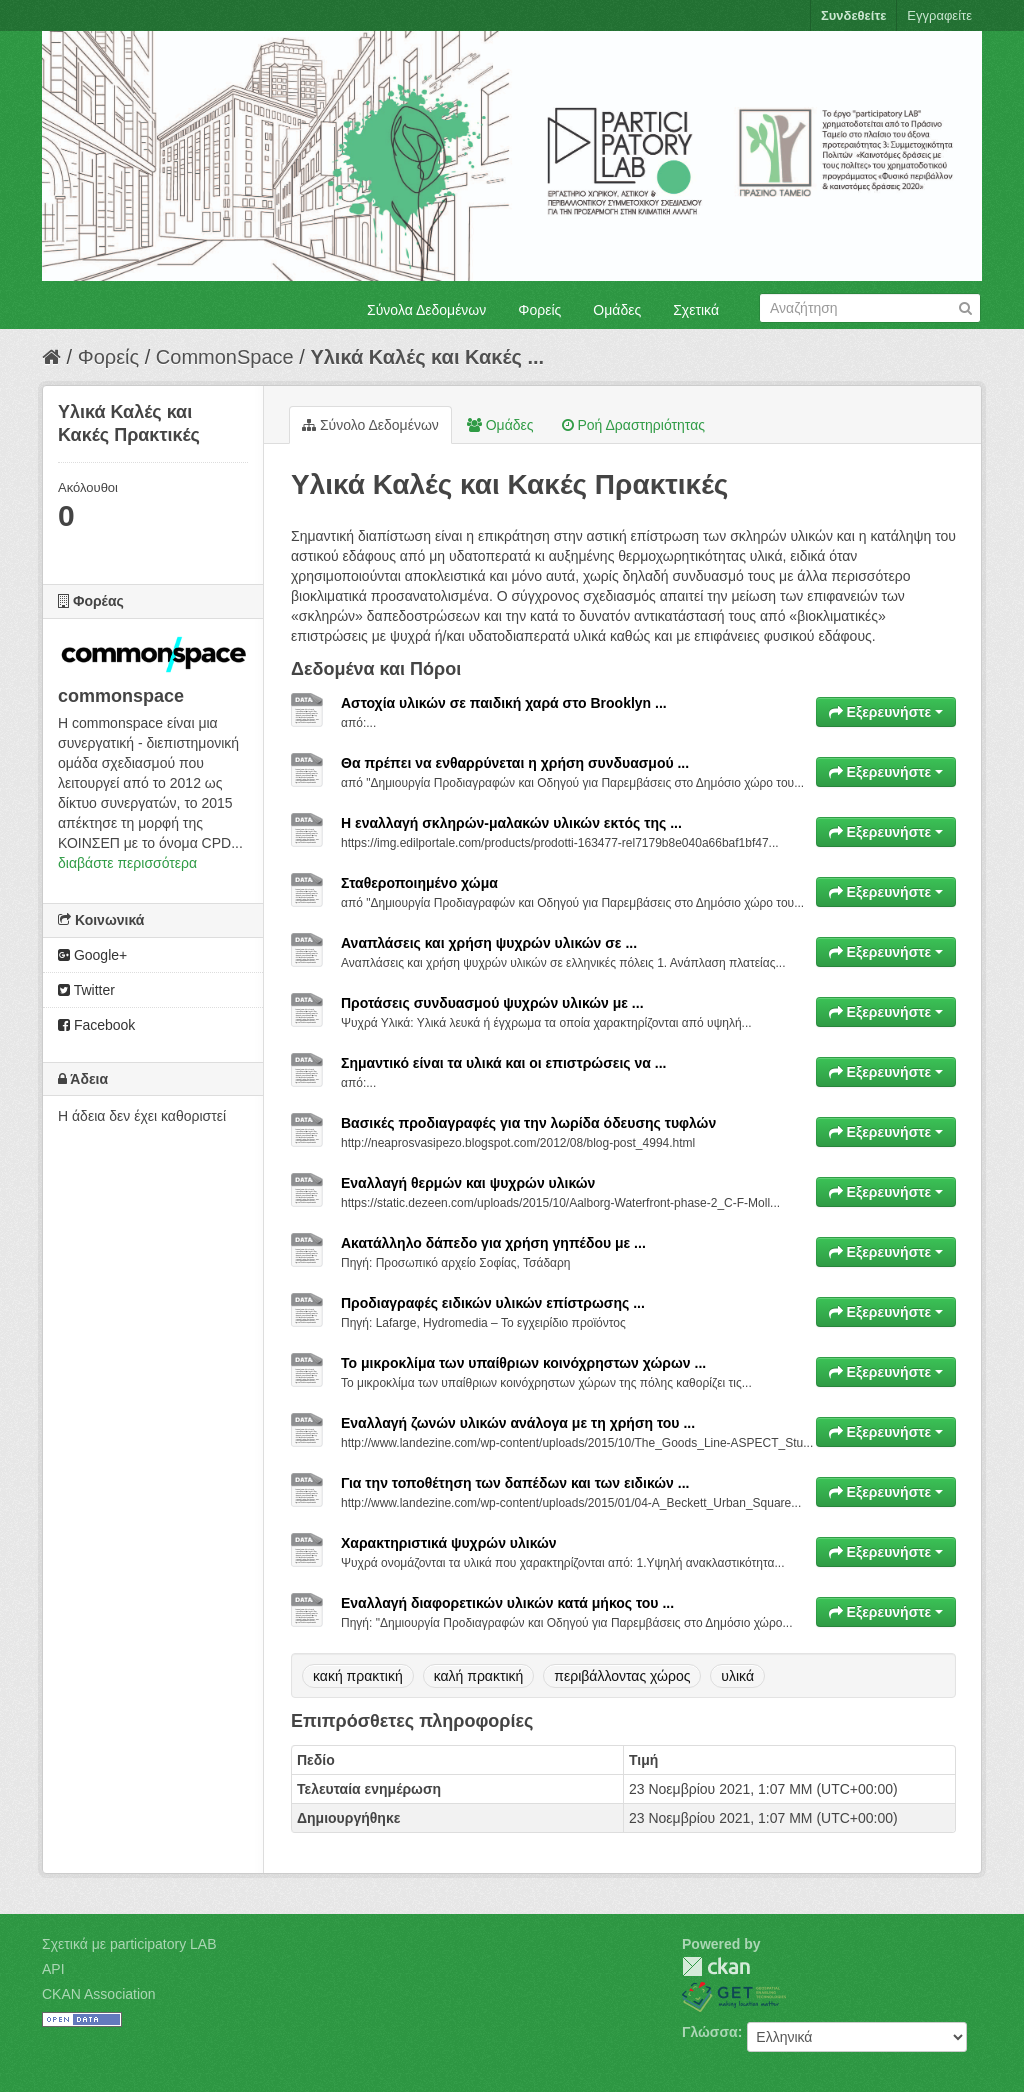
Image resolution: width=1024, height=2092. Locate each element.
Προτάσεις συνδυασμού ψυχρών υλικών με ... (492, 1003)
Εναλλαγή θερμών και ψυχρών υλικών (468, 1183)
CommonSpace (225, 357)
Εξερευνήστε (886, 712)
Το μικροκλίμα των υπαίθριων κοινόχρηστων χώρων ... (523, 1363)
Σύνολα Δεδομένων (426, 310)
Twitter (86, 990)
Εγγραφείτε (939, 15)
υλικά (737, 1676)
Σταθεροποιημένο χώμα (419, 883)
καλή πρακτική (479, 1676)
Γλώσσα (710, 2032)
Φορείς (539, 310)
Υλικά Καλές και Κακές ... (427, 357)
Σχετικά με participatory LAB (129, 1944)
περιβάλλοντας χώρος (622, 1676)
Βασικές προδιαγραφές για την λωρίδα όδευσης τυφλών (528, 1123)
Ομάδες (617, 310)
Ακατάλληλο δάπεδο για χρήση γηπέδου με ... (493, 1243)
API (53, 1969)
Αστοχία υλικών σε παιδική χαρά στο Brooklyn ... (504, 703)
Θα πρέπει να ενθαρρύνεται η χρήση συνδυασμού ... (515, 763)
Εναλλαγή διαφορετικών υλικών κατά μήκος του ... (507, 1603)
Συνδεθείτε (853, 15)
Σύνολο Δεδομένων (370, 425)
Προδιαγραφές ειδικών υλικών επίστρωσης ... (493, 1303)
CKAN (716, 1966)
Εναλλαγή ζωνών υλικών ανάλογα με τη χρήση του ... (518, 1423)
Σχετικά (696, 310)
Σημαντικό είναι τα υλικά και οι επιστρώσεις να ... (503, 1063)
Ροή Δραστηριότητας (633, 425)
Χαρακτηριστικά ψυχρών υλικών (449, 1543)
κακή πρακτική (358, 1676)
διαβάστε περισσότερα (127, 863)
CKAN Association (99, 1994)
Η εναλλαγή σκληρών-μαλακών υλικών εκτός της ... (511, 823)
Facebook (96, 1025)
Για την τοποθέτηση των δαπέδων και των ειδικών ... (515, 1483)
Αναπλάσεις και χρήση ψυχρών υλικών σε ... (489, 943)
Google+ (92, 955)
